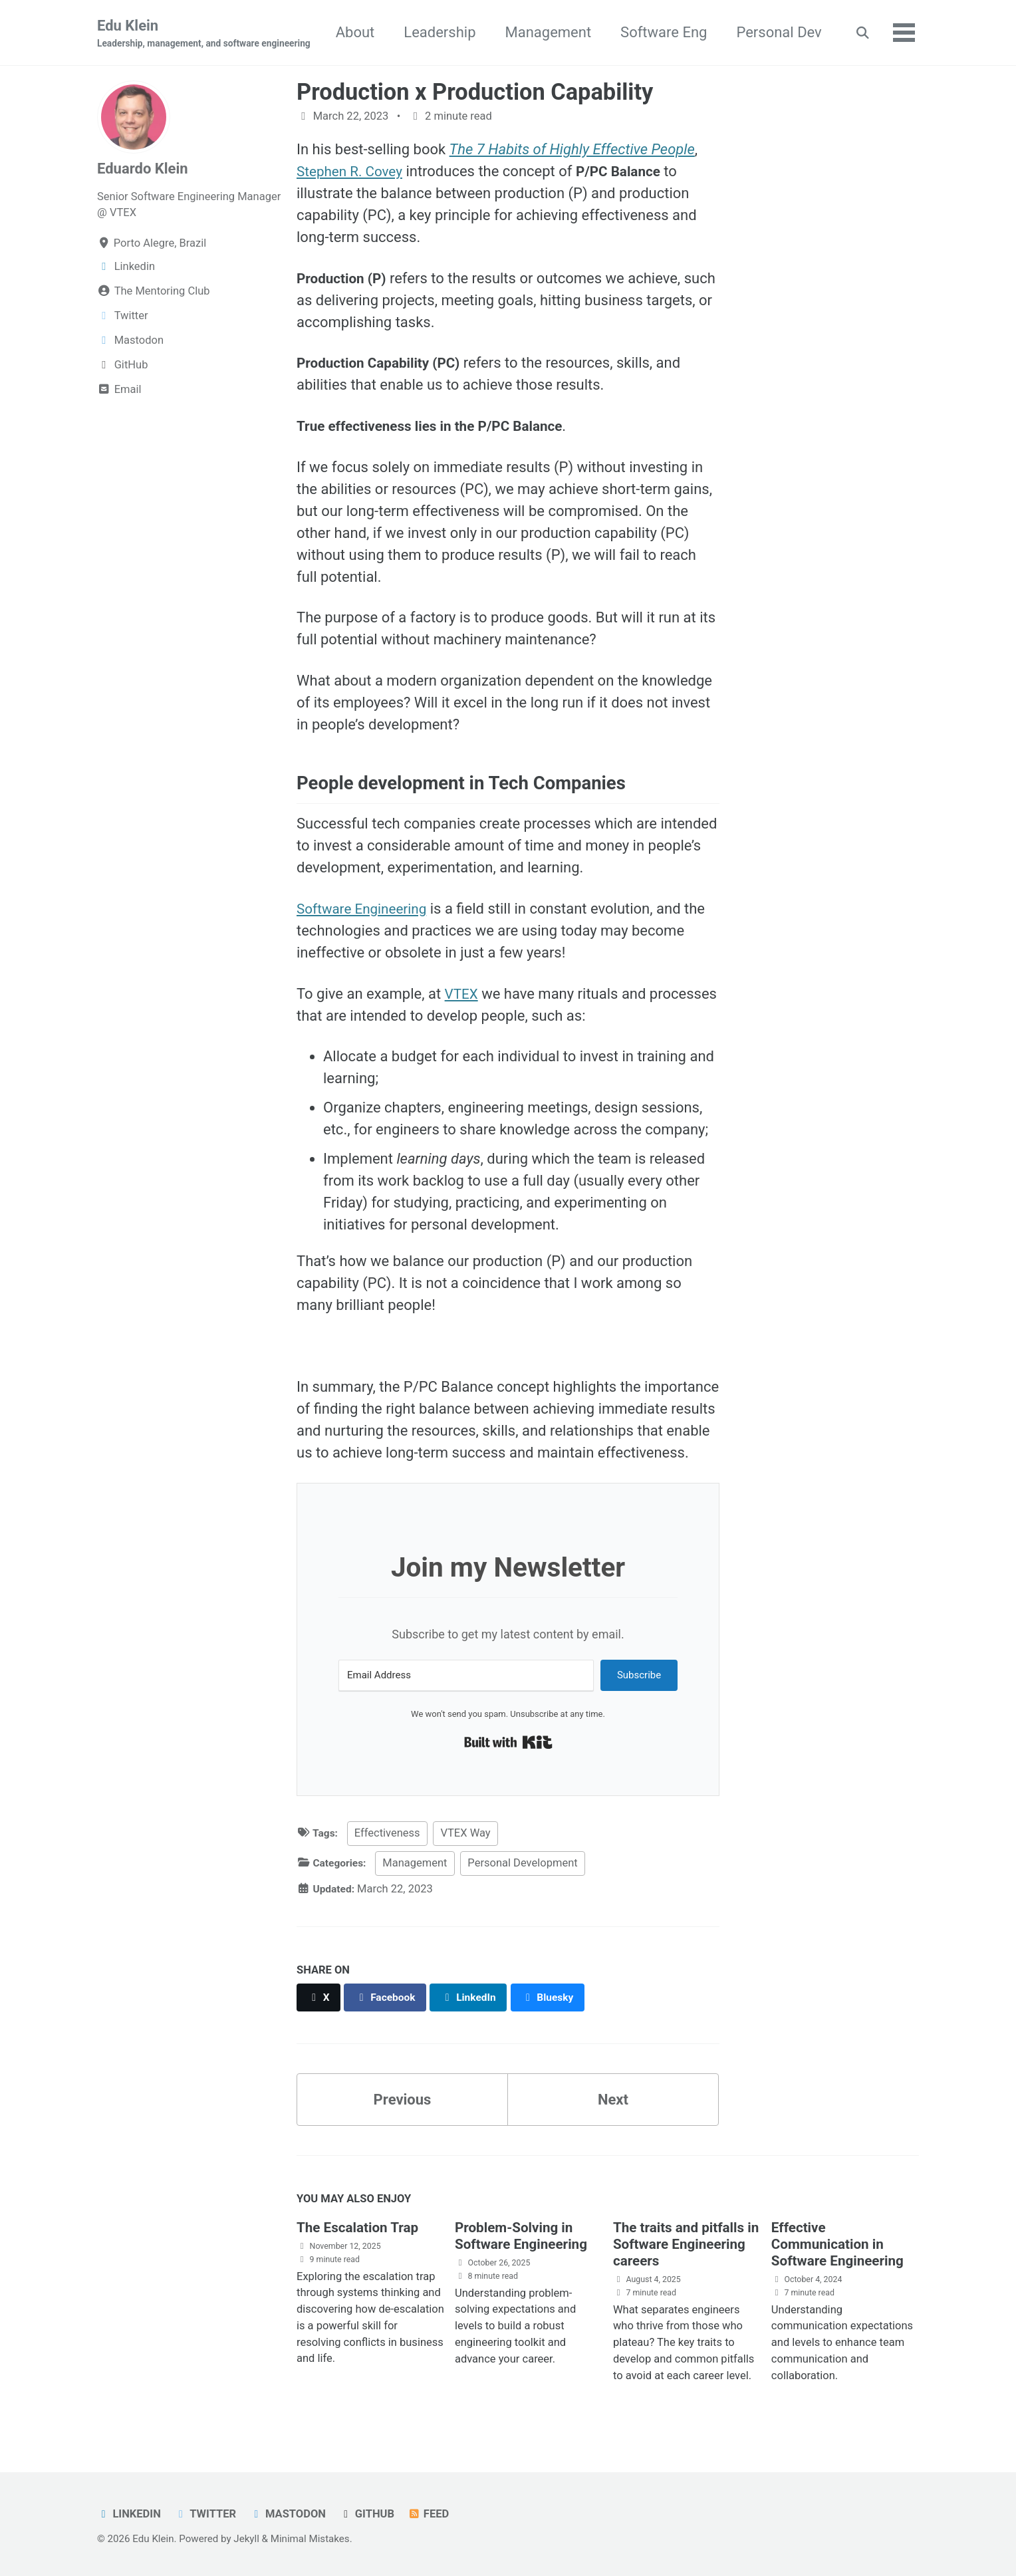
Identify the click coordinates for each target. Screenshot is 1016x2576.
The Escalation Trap (361, 2228)
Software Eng (775, 32)
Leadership (551, 32)
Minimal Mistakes (310, 2539)
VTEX (462, 994)
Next (613, 2101)
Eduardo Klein (142, 168)
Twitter (207, 2514)
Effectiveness (389, 1834)
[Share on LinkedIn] (476, 1998)
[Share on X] (319, 1998)
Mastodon (289, 2514)
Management (660, 32)
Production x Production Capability (475, 91)
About (467, 32)
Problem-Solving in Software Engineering (525, 2237)
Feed (432, 2514)
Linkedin (129, 2514)
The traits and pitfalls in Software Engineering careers (683, 2245)
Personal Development (526, 1864)
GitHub (370, 2514)
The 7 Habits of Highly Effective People (572, 150)
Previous (403, 2101)
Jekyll (246, 2539)
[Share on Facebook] (389, 1998)
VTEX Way (468, 1834)
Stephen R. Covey (353, 172)
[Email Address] (466, 1676)
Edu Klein (204, 34)
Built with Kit (508, 1743)
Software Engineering (366, 910)
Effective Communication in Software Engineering (841, 2245)
